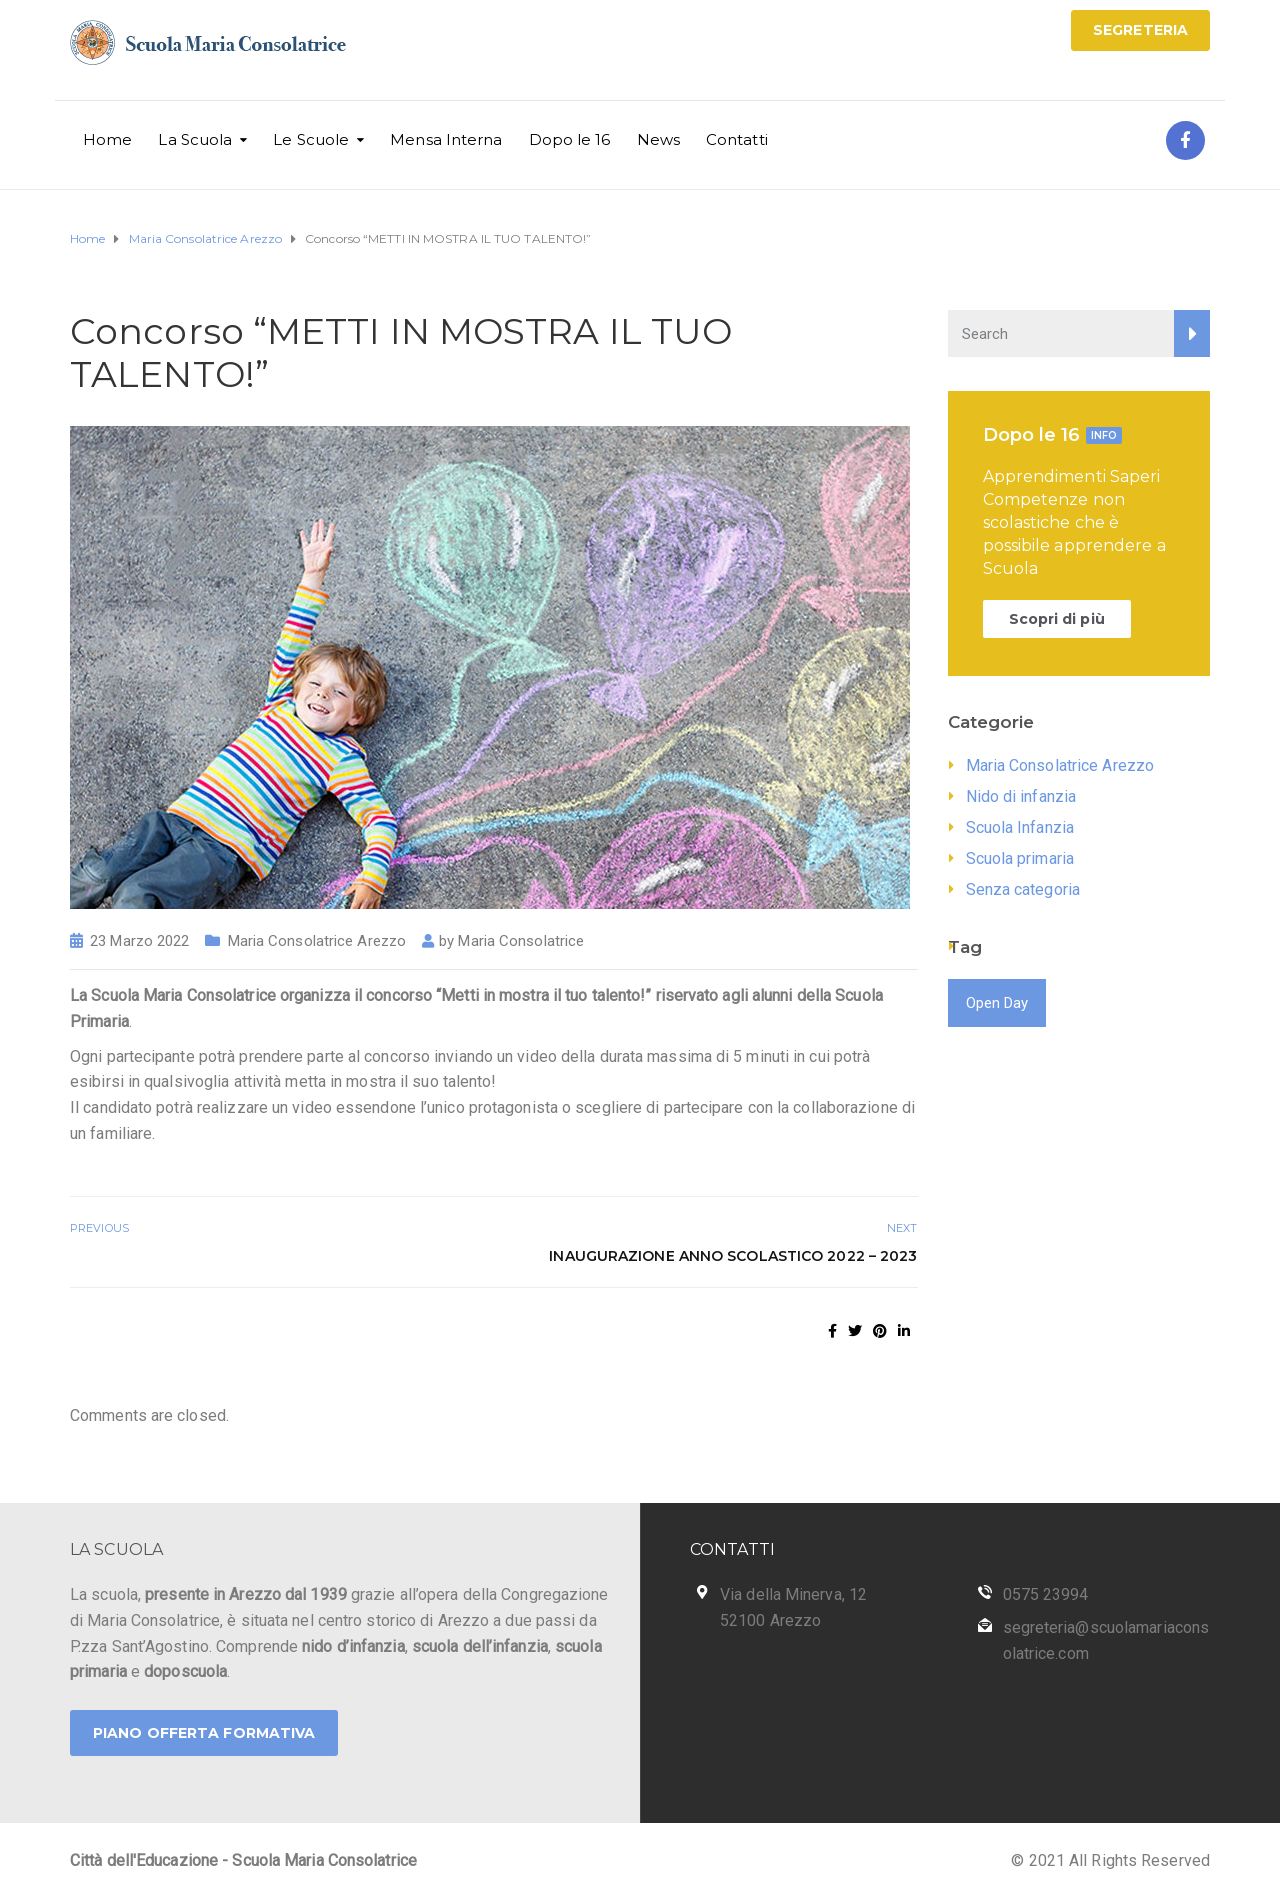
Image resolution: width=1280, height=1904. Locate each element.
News (658, 139)
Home (107, 139)
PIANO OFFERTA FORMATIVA (204, 1733)
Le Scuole (311, 139)
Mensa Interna (446, 139)
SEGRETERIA (1140, 30)
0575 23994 (1046, 1594)
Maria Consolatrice (521, 941)
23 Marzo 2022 (139, 941)
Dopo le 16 (570, 139)
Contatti (737, 139)
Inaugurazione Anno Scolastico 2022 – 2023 (733, 1256)
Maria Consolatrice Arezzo (317, 941)
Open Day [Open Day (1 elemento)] (997, 1003)
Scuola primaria (1020, 858)
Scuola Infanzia (1020, 827)
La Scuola (195, 139)
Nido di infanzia (1021, 796)
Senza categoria (1023, 889)
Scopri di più (1057, 619)
